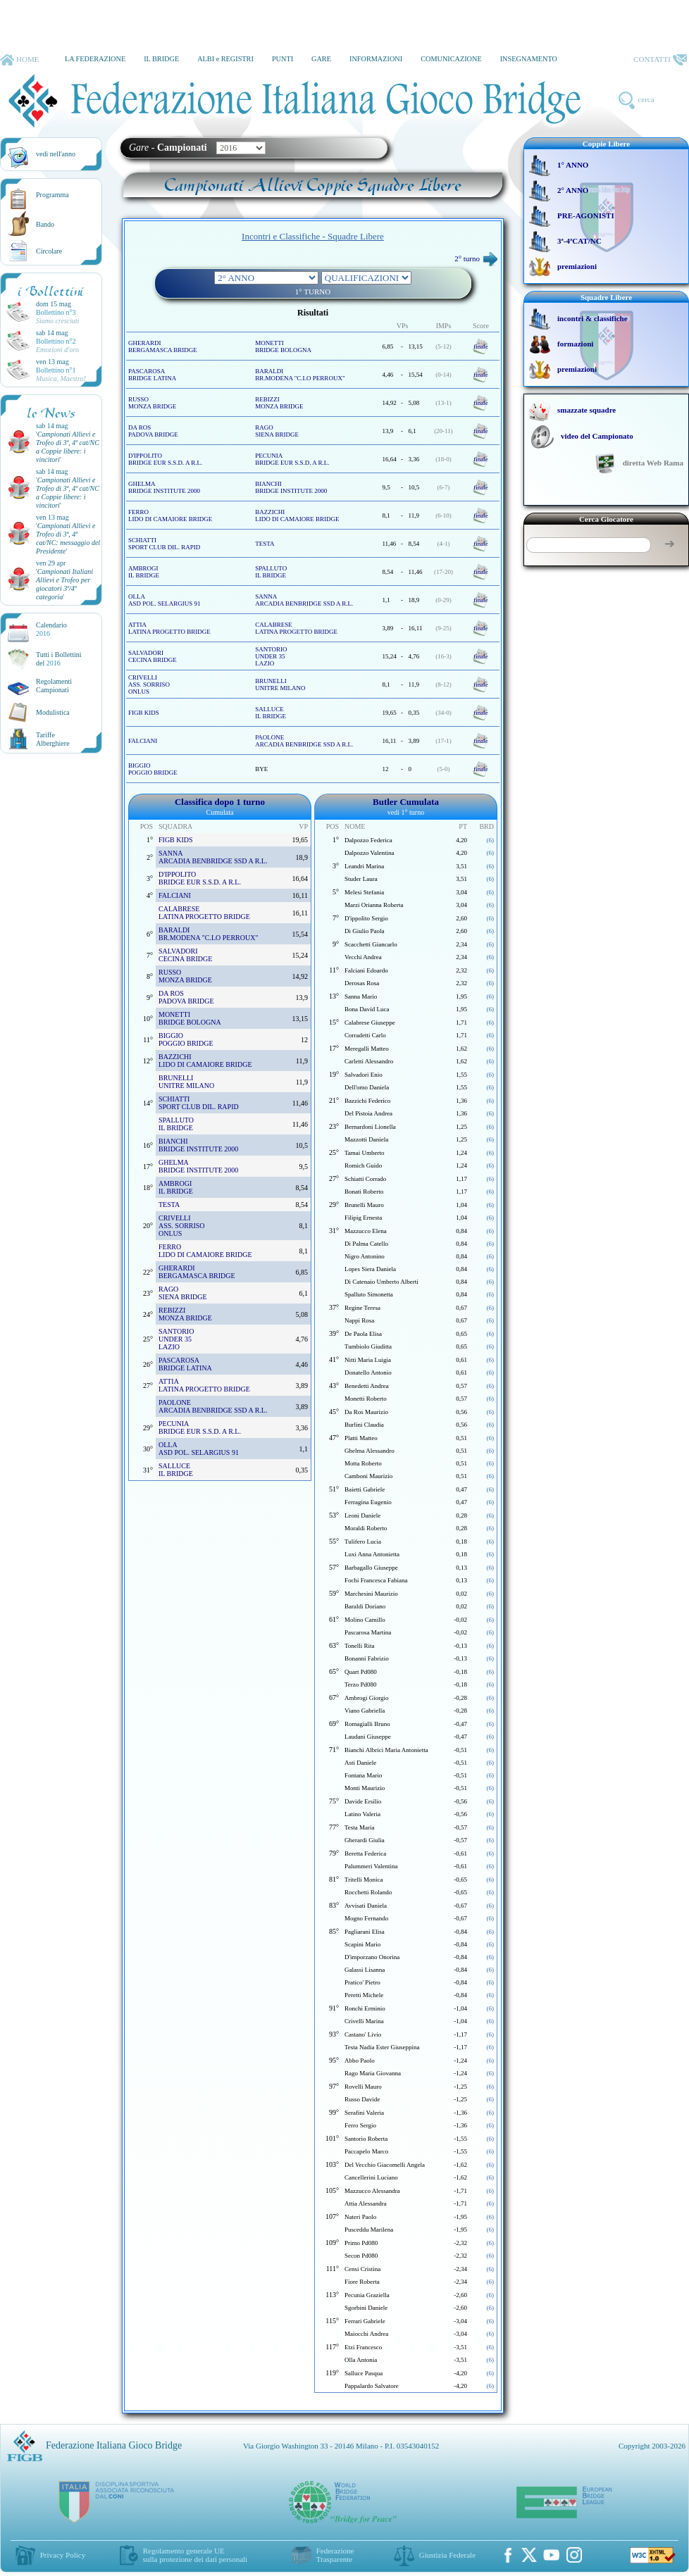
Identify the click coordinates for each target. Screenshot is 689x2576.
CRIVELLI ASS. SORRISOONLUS (149, 684)
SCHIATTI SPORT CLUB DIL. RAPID (164, 544)
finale (480, 346)
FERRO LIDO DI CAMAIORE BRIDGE (170, 515)
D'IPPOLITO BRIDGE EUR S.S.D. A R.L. (165, 459)
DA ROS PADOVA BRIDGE (153, 431)
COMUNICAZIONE (451, 59)
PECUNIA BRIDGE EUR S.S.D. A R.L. (292, 459)
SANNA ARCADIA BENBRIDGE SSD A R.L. (304, 600)
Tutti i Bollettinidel (59, 659)
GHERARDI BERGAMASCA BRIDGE (162, 346)
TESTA (264, 543)
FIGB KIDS (143, 712)
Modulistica (53, 712)
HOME (19, 60)
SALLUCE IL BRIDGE (270, 713)
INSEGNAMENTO (528, 59)
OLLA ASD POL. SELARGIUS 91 (164, 600)
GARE (321, 59)
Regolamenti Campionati (54, 685)
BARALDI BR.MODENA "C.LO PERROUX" (299, 375)
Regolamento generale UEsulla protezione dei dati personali (195, 2554)
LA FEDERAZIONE (95, 59)
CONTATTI (660, 60)
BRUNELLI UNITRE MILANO (280, 684)
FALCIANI (142, 740)
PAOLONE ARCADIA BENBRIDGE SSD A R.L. (304, 741)
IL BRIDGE (161, 59)
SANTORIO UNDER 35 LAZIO (271, 656)
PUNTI (282, 59)
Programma (52, 195)
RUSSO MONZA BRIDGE (152, 403)
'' (67, 446)
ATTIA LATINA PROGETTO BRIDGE (169, 628)
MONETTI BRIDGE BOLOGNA (283, 346)
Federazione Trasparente (335, 2554)
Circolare (49, 251)
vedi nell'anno (55, 154)
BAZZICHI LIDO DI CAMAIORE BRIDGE (297, 515)
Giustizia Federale (447, 2555)
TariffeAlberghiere (53, 739)
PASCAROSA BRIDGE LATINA (152, 375)
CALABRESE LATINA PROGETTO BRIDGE (296, 628)
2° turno (475, 258)
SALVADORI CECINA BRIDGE (152, 656)
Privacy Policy (62, 2555)
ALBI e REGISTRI (225, 59)
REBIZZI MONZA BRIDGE (279, 403)
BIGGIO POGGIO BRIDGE (153, 769)
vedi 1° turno (405, 812)
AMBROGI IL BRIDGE (143, 572)
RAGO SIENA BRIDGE (277, 431)
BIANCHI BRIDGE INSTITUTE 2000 (291, 487)
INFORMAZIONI (375, 59)
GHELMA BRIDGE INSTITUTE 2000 (164, 487)
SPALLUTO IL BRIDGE (271, 572)
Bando (45, 224)
